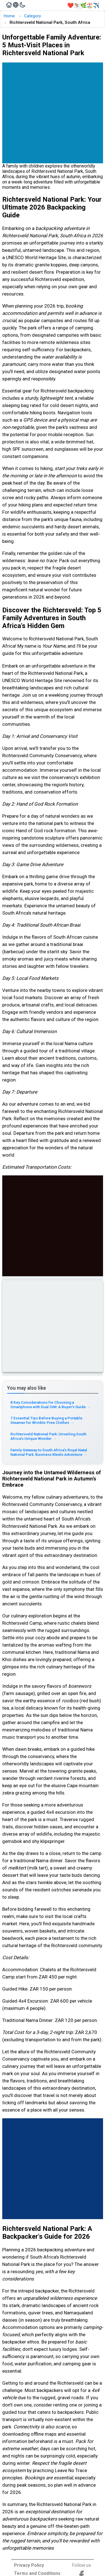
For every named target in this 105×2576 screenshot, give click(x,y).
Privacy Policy (29, 2565)
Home (9, 15)
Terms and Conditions (37, 2573)
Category (32, 15)
